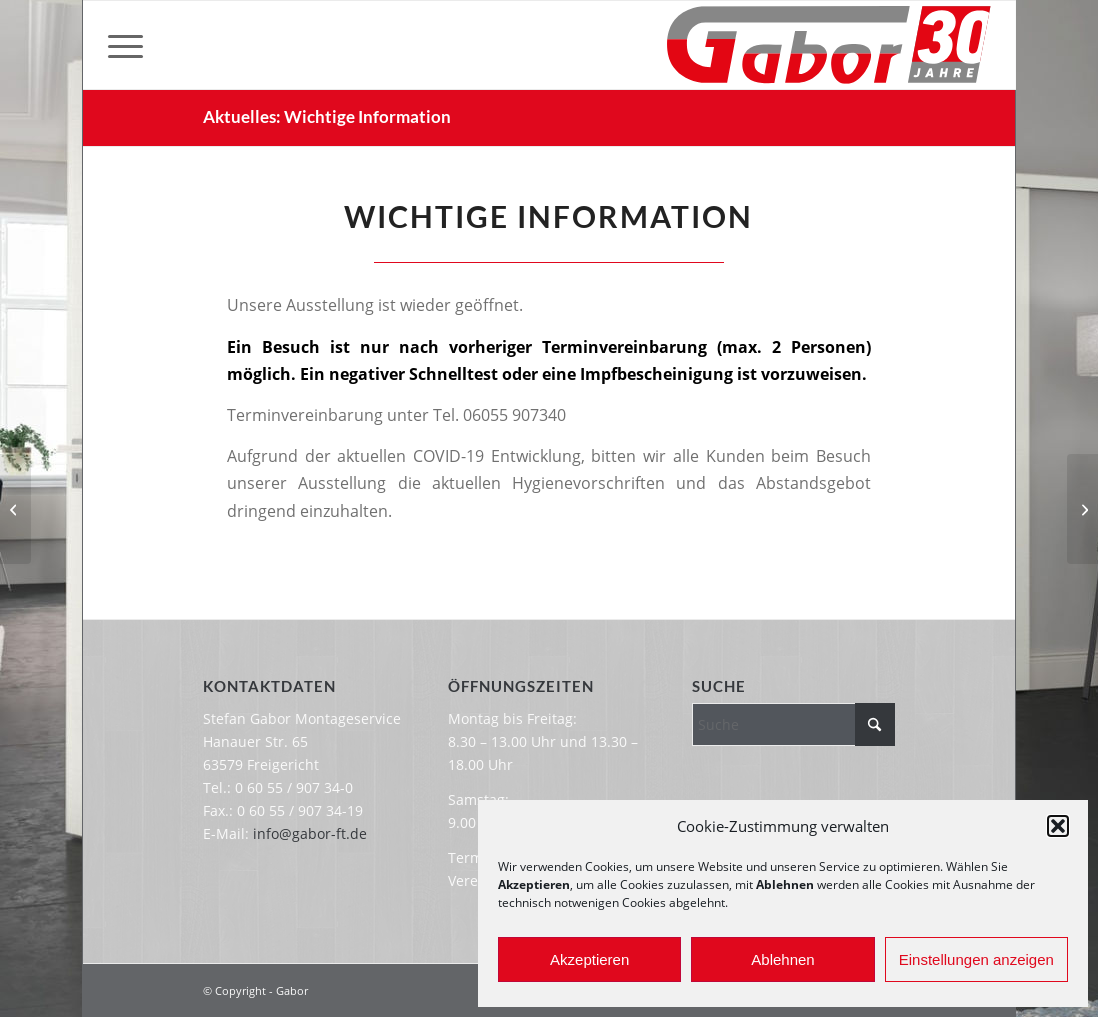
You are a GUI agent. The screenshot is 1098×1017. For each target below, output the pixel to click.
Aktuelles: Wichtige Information (327, 116)
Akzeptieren (589, 959)
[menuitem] (125, 45)
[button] (1058, 826)
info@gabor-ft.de (310, 833)
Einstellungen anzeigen (976, 959)
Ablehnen (782, 959)
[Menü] (125, 45)
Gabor (292, 990)
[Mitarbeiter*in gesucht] (1082, 509)
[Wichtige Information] (15, 509)
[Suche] (793, 724)
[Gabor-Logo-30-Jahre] (828, 45)
